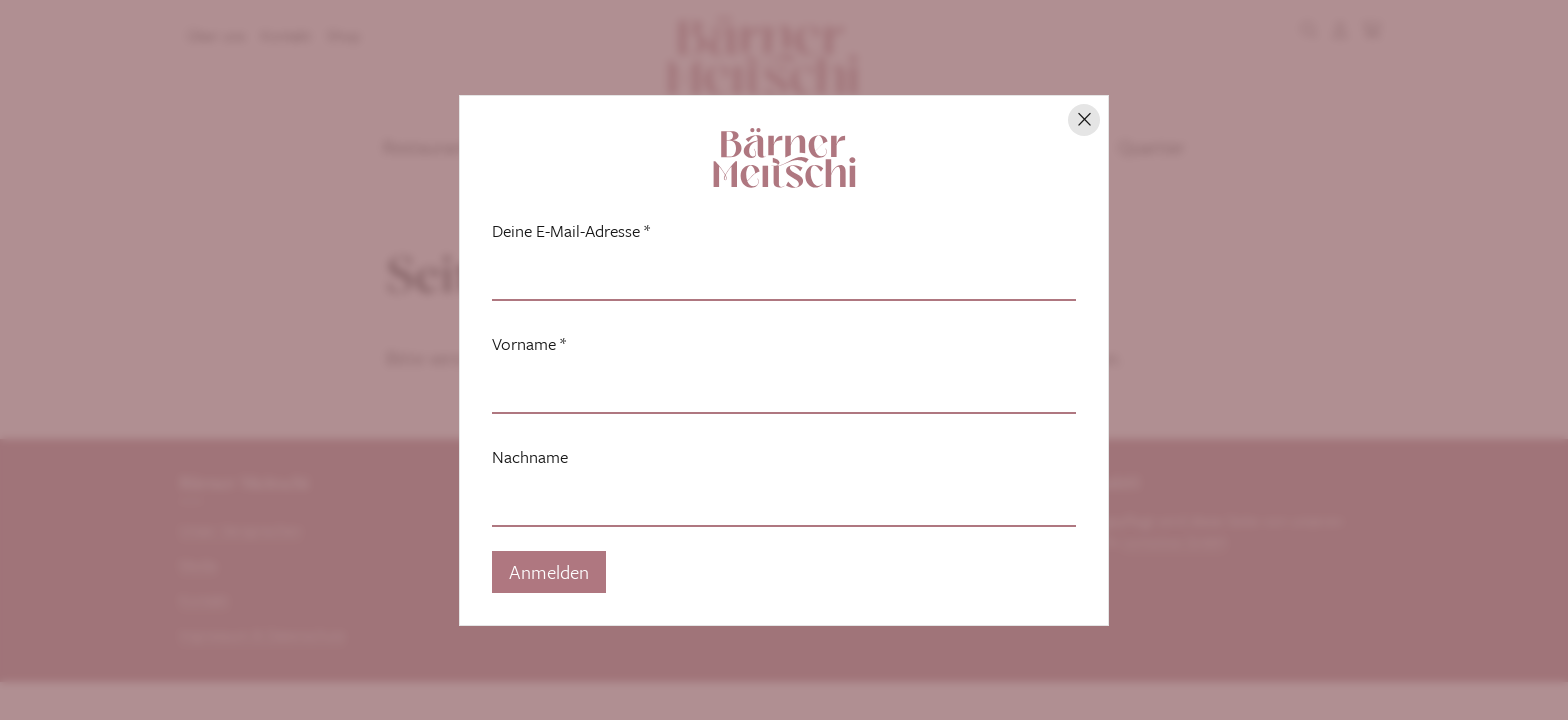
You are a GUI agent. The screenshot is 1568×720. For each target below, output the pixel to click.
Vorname (529, 344)
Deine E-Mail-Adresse (571, 231)
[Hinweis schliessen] (1084, 120)
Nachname (530, 457)
